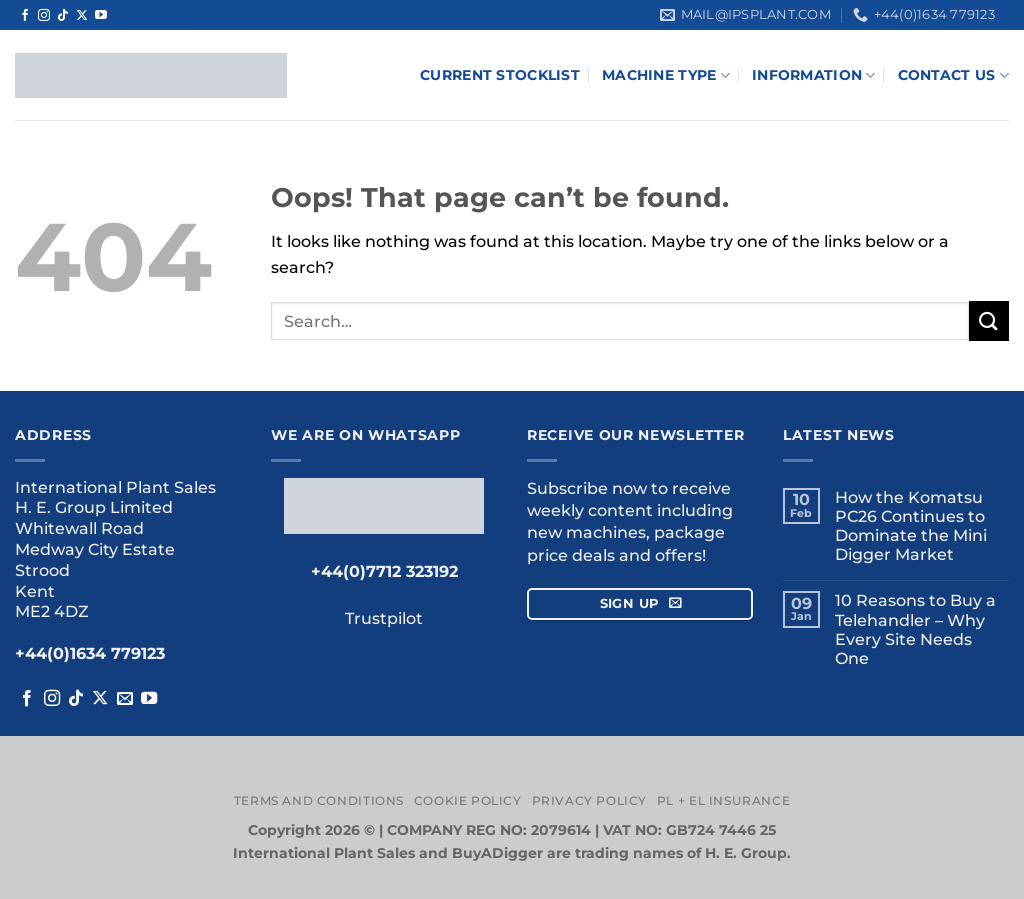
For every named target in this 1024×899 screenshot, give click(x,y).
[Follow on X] (82, 16)
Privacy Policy (590, 800)
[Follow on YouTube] (101, 16)
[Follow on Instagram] (44, 16)
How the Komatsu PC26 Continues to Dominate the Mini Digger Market (911, 526)
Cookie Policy (468, 800)
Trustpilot (154, 15)
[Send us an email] (125, 699)
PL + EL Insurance (723, 800)
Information (814, 75)
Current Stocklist (500, 75)
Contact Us (953, 75)
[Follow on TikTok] (63, 16)
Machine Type (666, 75)
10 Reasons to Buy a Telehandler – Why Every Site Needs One (915, 629)
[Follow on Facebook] (25, 16)
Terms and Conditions (319, 800)
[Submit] (989, 320)
